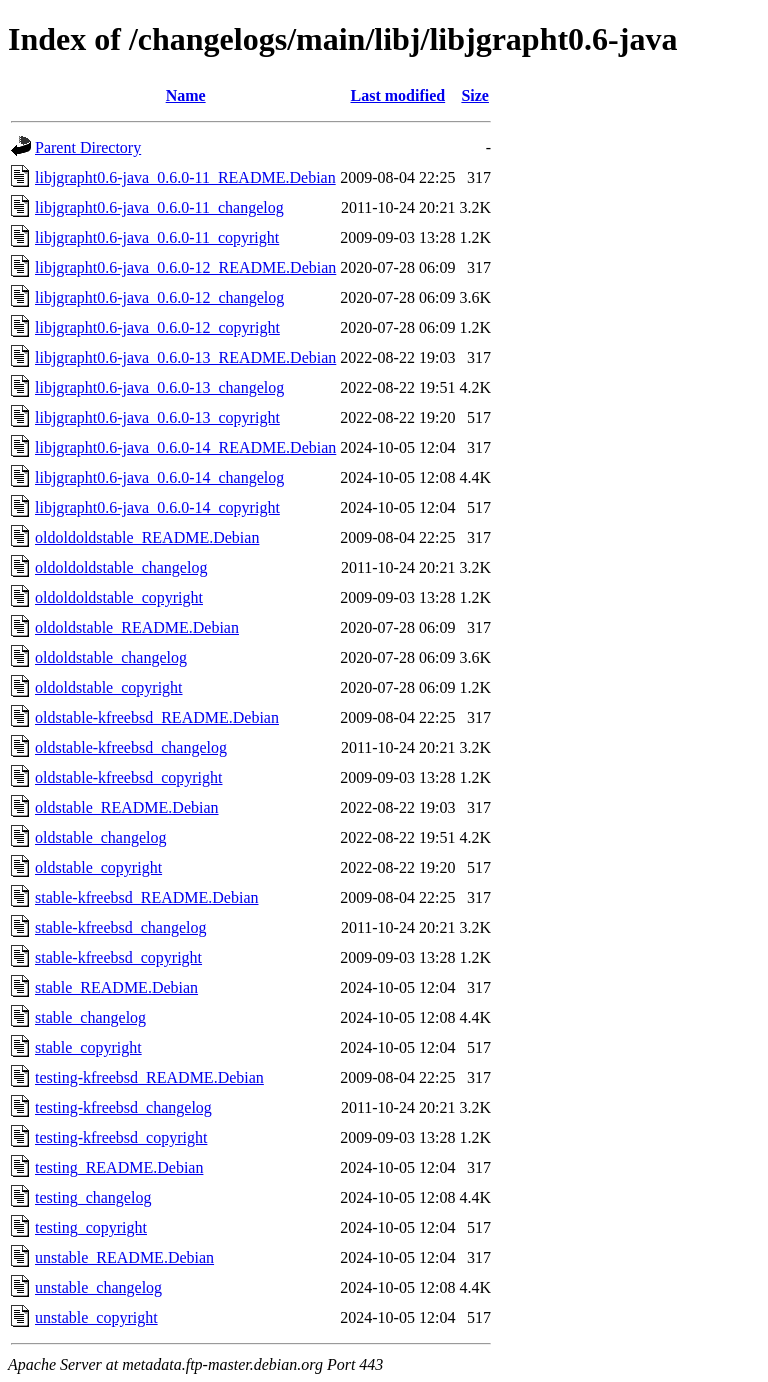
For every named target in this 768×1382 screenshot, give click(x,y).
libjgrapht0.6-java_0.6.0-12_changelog (159, 297)
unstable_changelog (98, 1287)
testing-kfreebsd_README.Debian (149, 1077)
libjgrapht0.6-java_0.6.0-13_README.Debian (185, 357)
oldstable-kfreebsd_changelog (131, 747)
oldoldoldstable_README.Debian (147, 537)
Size (475, 95)
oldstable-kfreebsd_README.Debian (157, 717)
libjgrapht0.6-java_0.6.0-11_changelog (159, 207)
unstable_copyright (96, 1317)
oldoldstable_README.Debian (137, 627)
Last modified (398, 95)
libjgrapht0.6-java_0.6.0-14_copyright (157, 507)
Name (186, 95)
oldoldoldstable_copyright (119, 597)
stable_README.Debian (116, 987)
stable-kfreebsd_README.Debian (147, 897)
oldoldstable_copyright (109, 687)
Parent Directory (88, 147)
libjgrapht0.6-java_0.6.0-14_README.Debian (185, 447)
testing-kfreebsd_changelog (123, 1107)
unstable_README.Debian (124, 1257)
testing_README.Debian (119, 1167)
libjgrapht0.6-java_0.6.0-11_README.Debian (185, 177)
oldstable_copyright (98, 867)
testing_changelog (93, 1197)
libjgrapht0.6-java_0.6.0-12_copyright (157, 327)
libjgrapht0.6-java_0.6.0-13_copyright (157, 417)
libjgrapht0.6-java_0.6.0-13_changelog (159, 387)
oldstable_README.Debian (127, 807)
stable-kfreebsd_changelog (120, 927)
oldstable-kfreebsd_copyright (129, 777)
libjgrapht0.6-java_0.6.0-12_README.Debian (185, 267)
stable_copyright (88, 1047)
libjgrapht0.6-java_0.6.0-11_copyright (157, 237)
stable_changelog (90, 1017)
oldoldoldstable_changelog (121, 567)
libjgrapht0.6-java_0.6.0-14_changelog (159, 477)
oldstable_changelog (101, 837)
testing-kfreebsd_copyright (121, 1137)
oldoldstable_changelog (111, 657)
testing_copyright (91, 1227)
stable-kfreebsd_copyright (118, 957)
